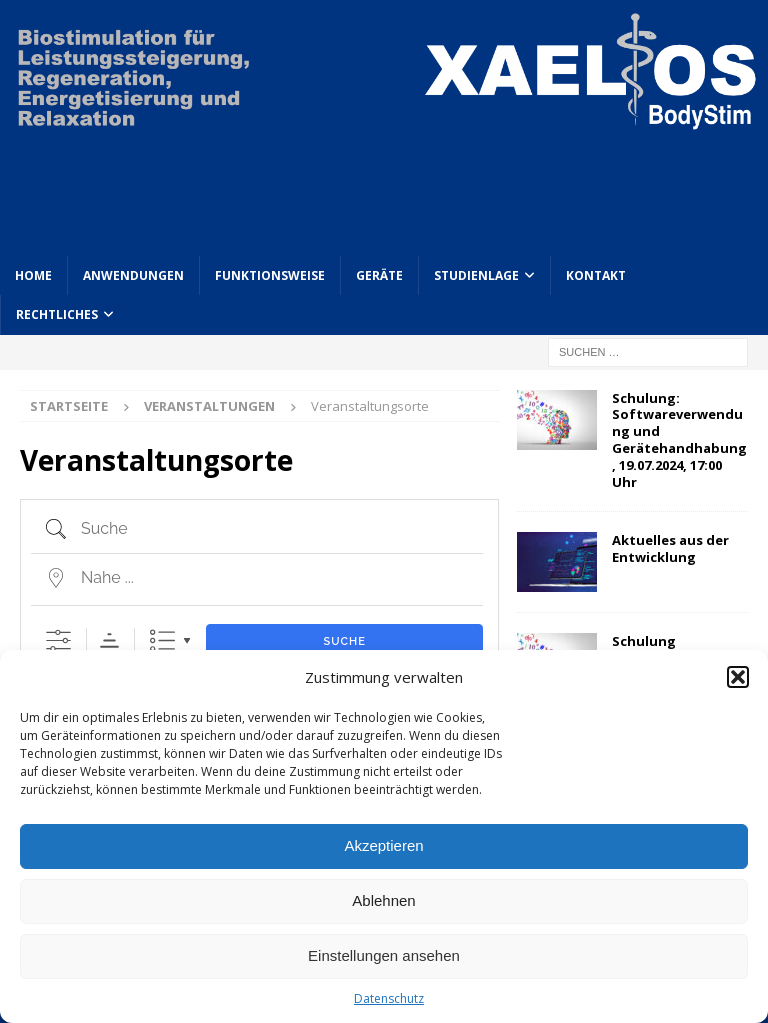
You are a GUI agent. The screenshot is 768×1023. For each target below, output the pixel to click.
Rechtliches (57, 314)
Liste (162, 640)
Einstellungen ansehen (384, 955)
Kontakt (596, 275)
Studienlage (476, 275)
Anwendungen (133, 275)
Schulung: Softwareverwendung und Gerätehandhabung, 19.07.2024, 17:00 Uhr (679, 440)
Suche (344, 641)
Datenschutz (389, 998)
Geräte (379, 275)
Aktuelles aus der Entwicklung (670, 548)
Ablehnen (383, 900)
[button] (738, 677)
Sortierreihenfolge (109, 640)
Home (33, 275)
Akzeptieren (383, 845)
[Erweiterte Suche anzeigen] (58, 640)
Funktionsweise (270, 275)
